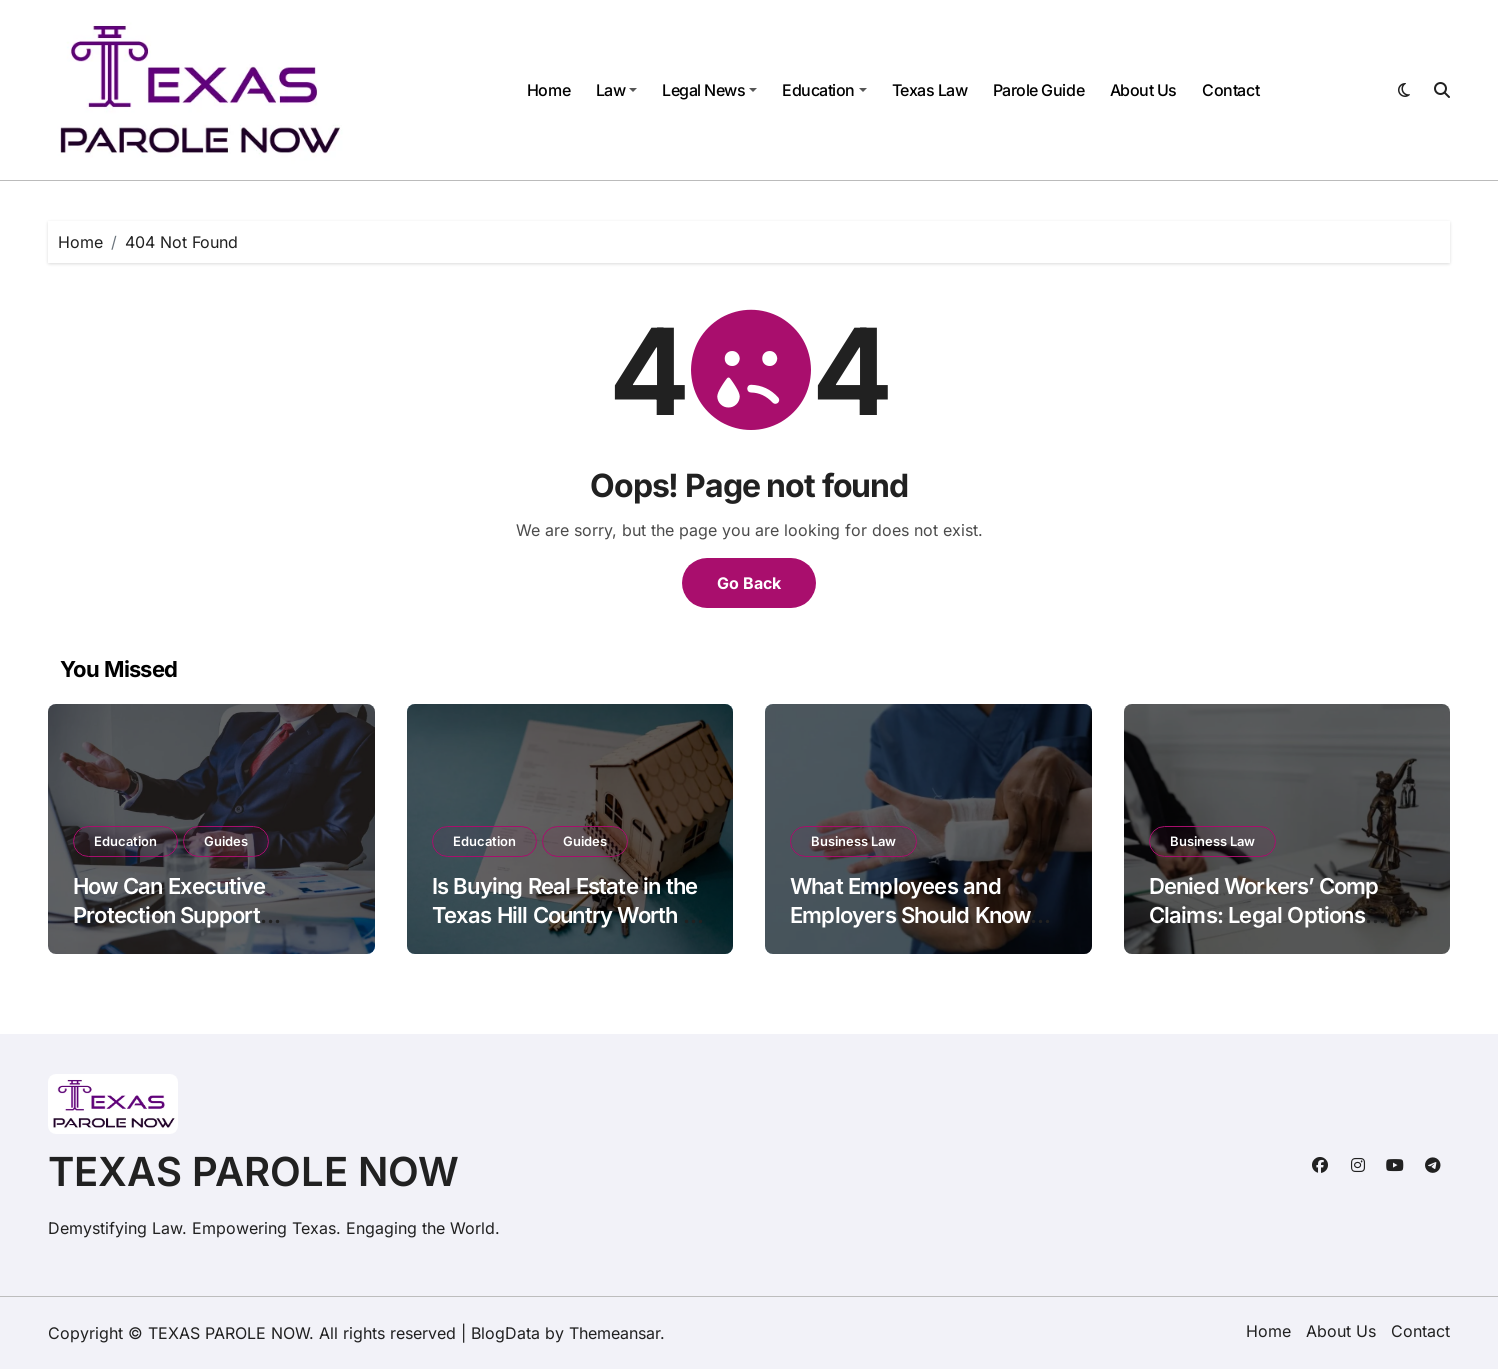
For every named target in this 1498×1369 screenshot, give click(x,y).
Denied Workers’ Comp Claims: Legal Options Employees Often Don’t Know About (1264, 929)
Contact (1230, 90)
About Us (1143, 90)
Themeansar (614, 1333)
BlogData (505, 1333)
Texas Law (930, 90)
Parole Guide (1038, 90)
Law (617, 90)
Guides (226, 841)
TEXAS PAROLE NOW (253, 1171)
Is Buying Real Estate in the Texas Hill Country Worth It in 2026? (565, 914)
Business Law (853, 841)
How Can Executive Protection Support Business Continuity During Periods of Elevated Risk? (206, 929)
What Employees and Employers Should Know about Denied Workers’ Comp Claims (910, 929)
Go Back (749, 583)
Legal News (709, 90)
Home (548, 90)
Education (824, 90)
